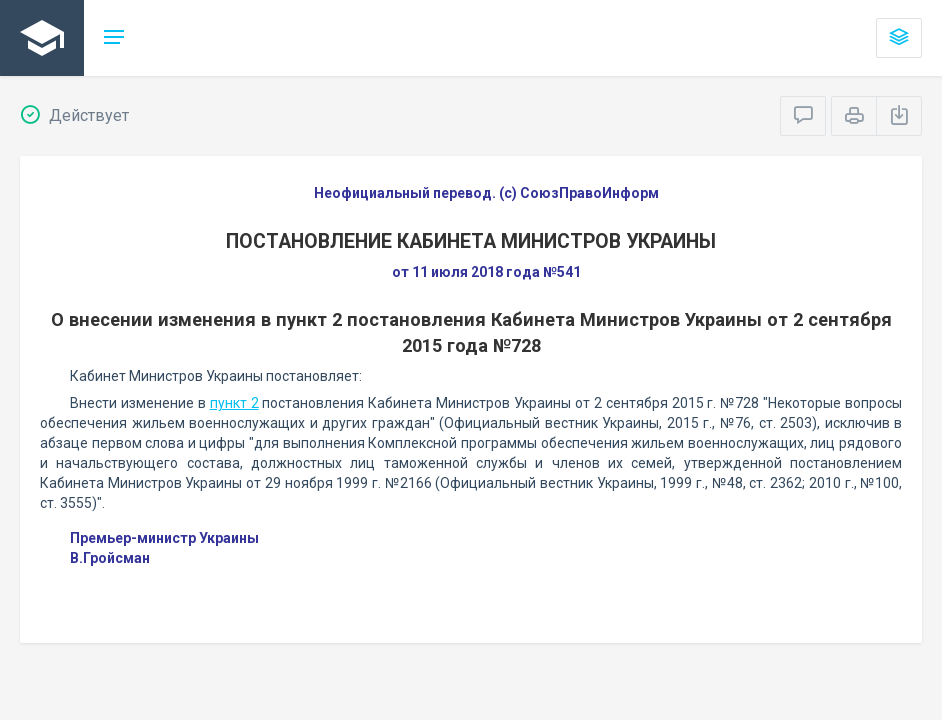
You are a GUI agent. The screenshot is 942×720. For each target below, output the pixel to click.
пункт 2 (234, 403)
